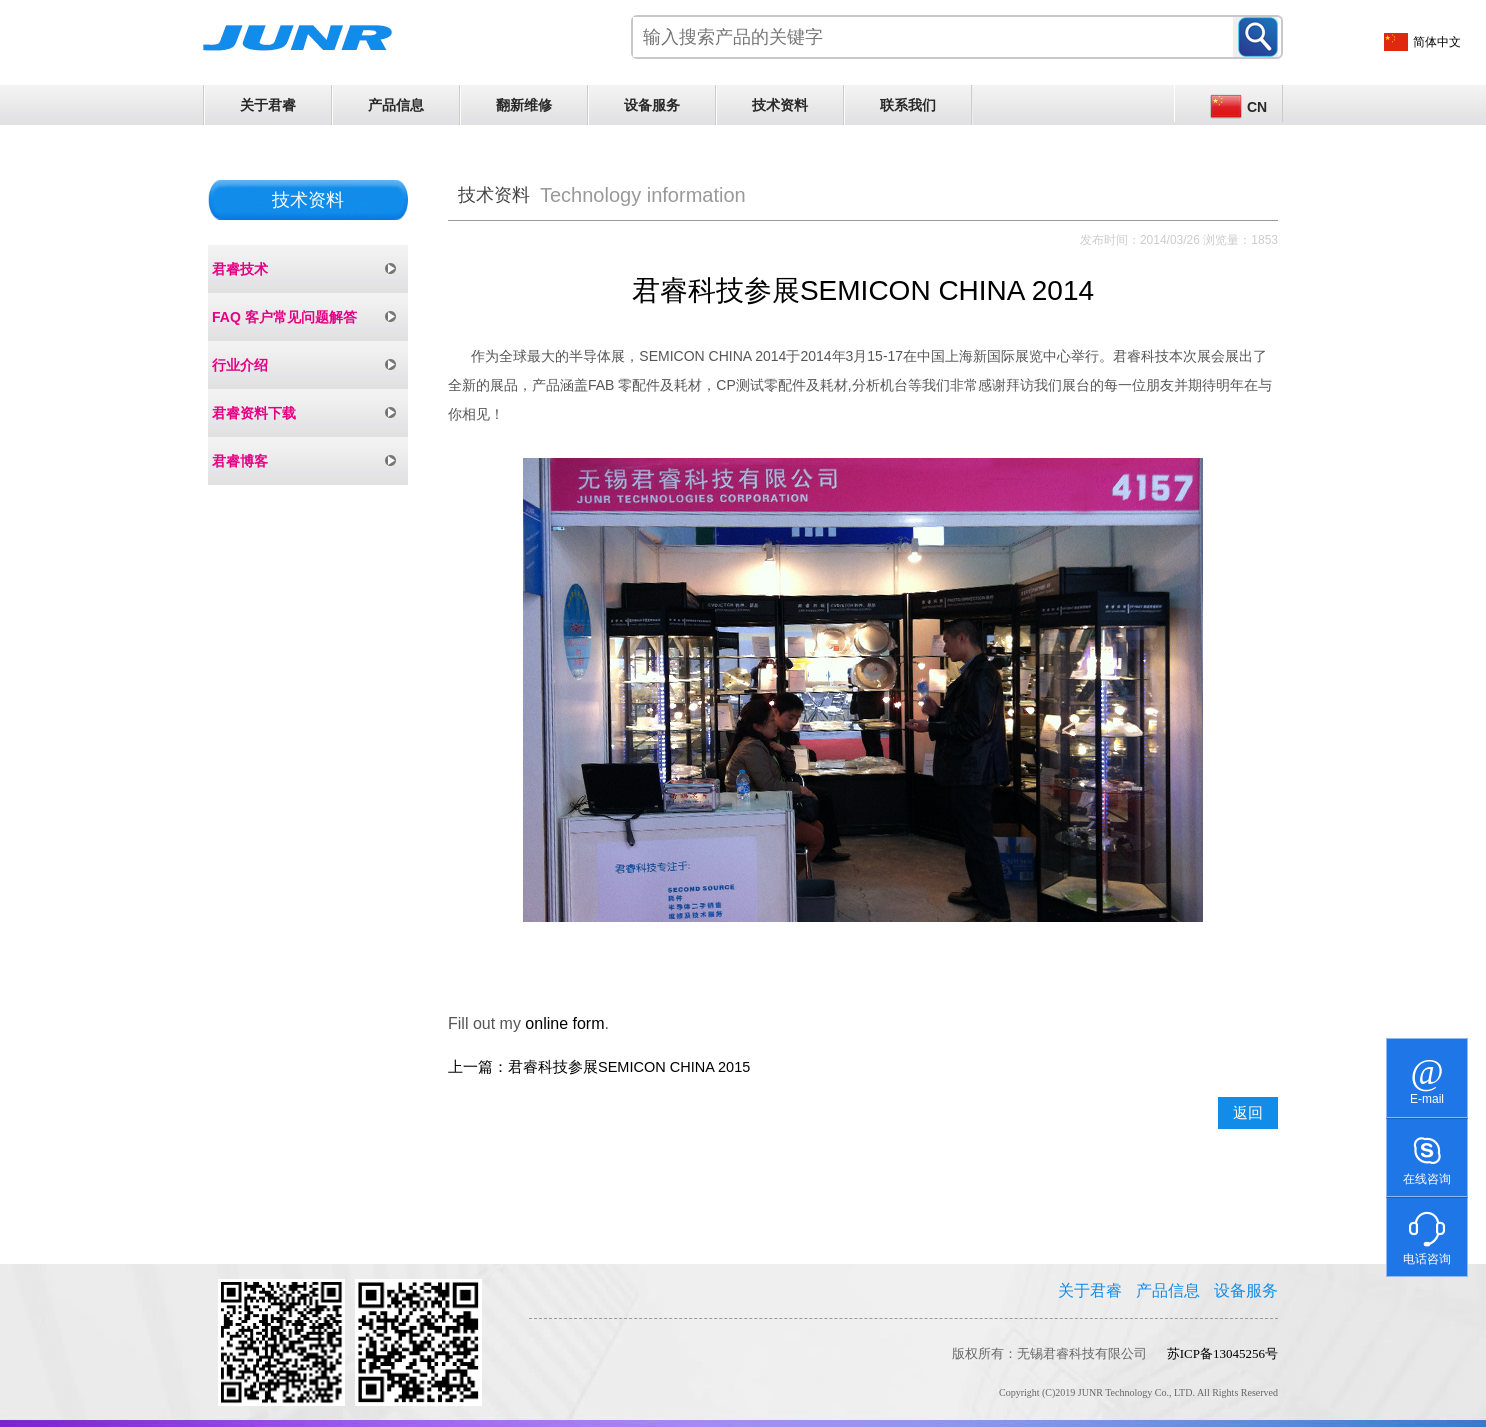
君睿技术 (240, 269)
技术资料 (780, 105)
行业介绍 (240, 365)
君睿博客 (240, 461)
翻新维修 (524, 105)
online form (564, 1023)
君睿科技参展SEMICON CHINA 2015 (629, 1067)
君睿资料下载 (254, 413)
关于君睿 (268, 105)
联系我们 (908, 105)
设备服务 (652, 105)
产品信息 (396, 105)
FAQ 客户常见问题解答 (284, 317)
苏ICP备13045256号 (1222, 1353)
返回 (1248, 1113)
